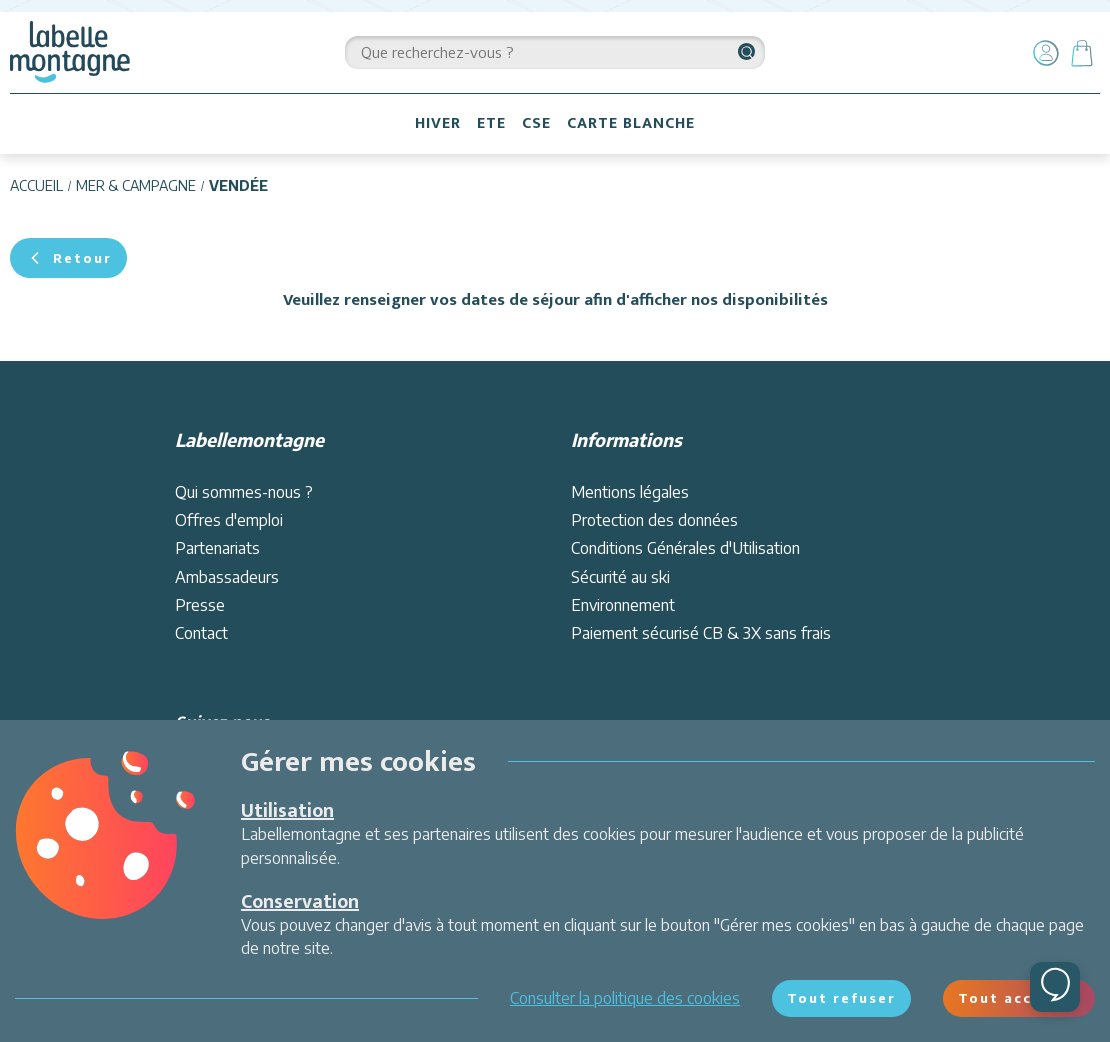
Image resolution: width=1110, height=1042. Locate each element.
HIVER (438, 123)
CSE (536, 123)
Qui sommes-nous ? (244, 492)
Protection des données (654, 520)
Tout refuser (841, 998)
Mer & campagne (136, 185)
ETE (491, 123)
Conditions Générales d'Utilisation (685, 548)
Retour (68, 258)
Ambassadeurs (227, 577)
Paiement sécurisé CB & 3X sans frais (701, 633)
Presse (200, 605)
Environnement (623, 605)
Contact (201, 633)
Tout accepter (1019, 998)
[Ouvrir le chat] (1055, 987)
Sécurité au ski (620, 577)
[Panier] (1082, 53)
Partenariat (213, 548)
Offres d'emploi (229, 520)
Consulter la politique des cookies (625, 998)
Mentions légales (630, 492)
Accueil (36, 185)
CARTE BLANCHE (631, 123)
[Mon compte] (1046, 53)
